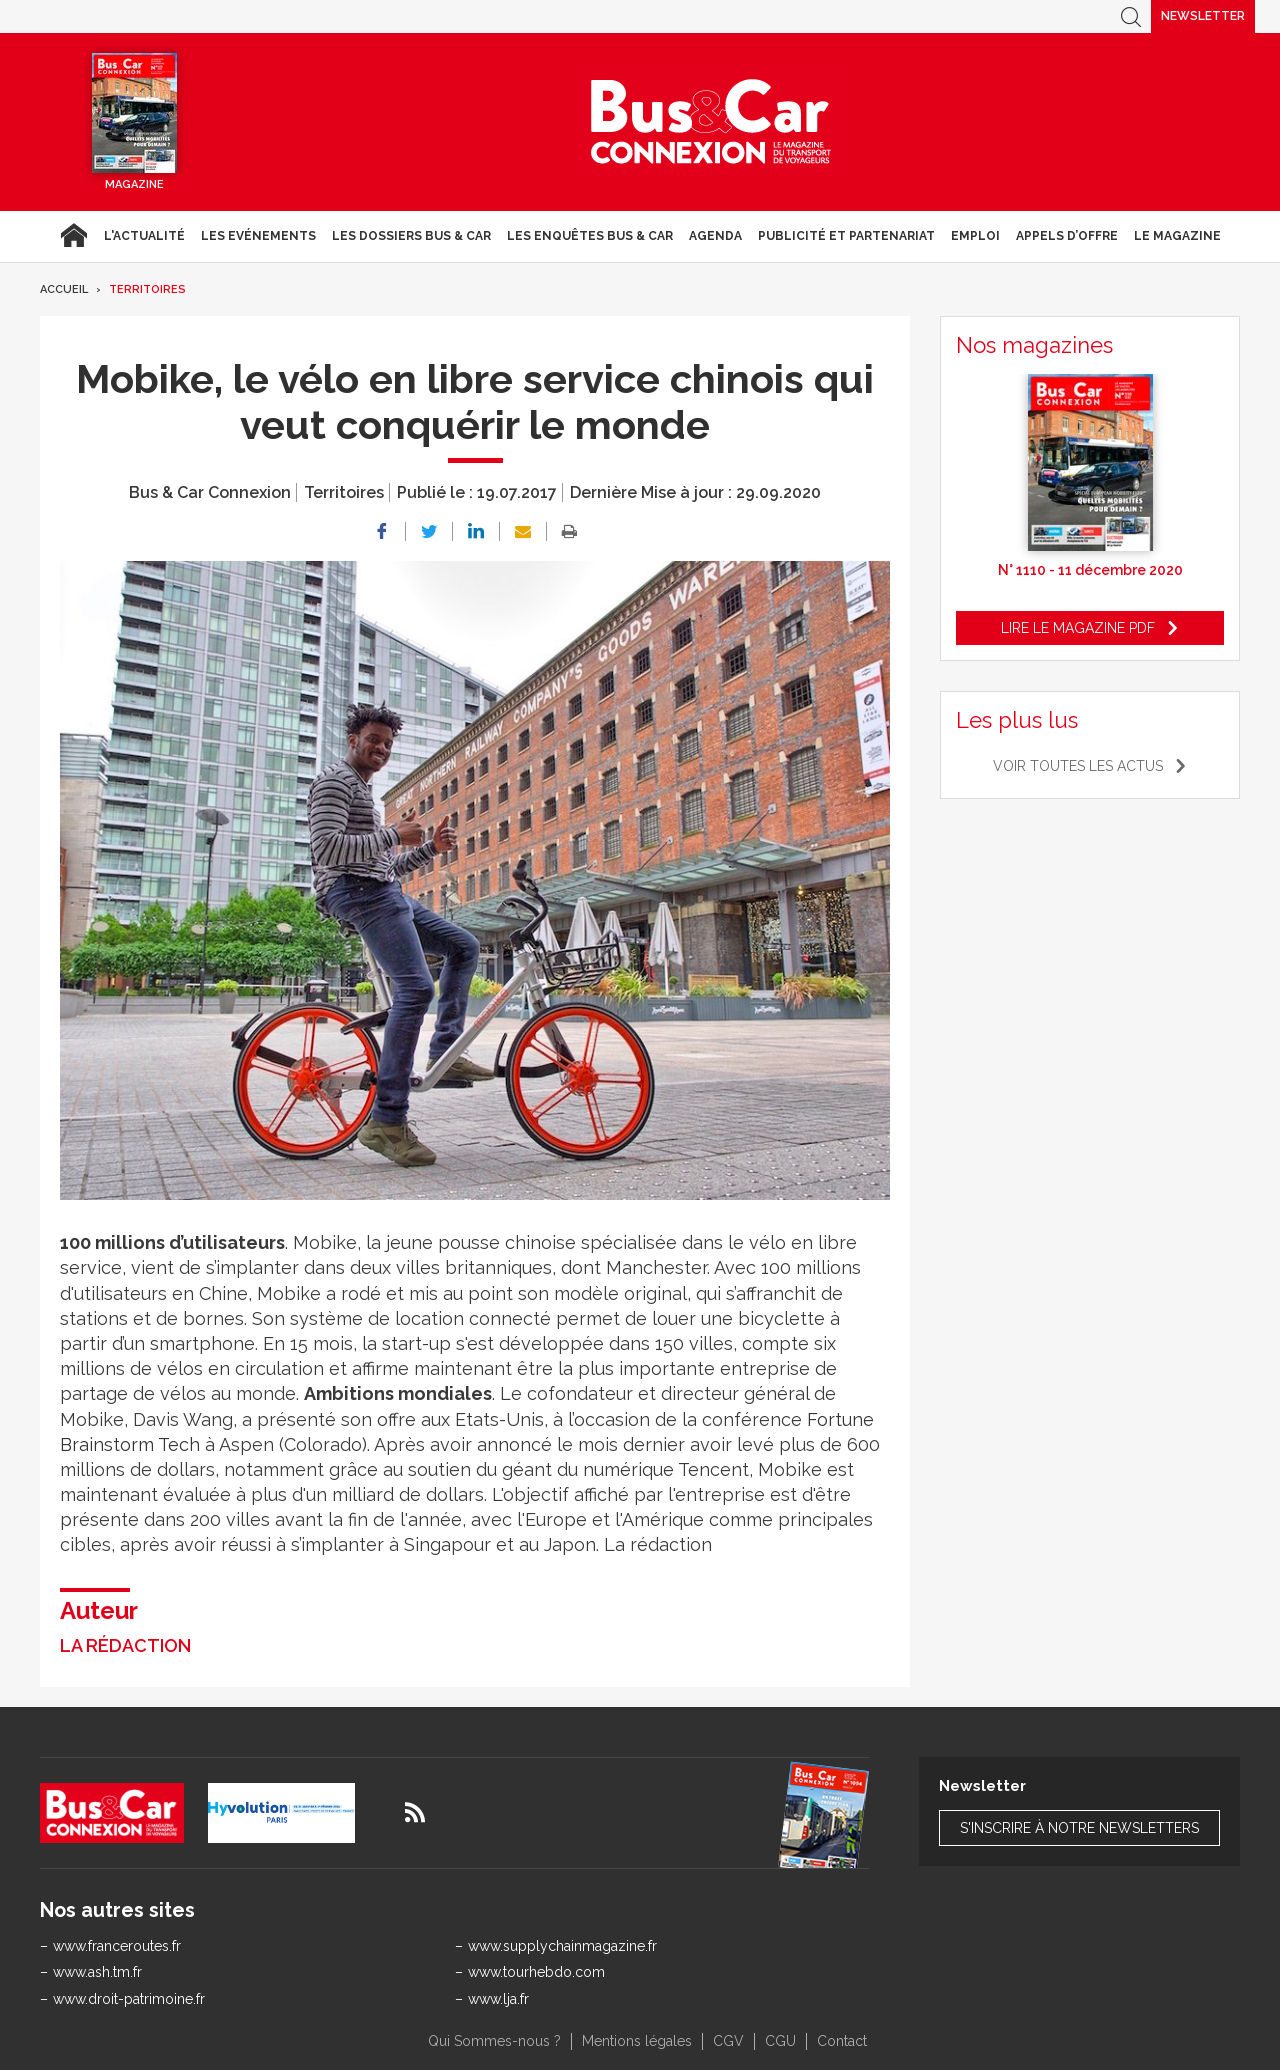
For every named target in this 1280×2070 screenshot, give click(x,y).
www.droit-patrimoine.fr (129, 1999)
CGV (728, 2041)
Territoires (147, 289)
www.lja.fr (498, 1999)
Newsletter (1203, 16)
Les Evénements (258, 236)
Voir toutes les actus (1078, 766)
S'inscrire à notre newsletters (1079, 1828)
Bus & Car (711, 122)
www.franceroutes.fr (117, 1946)
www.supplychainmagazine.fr (562, 1946)
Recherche (1131, 16)
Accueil (73, 236)
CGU (780, 2041)
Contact (842, 2041)
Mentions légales (637, 2041)
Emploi (975, 236)
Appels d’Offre (1067, 236)
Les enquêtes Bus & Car (590, 236)
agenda (715, 236)
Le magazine (1177, 236)
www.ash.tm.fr (97, 1972)
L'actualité (144, 236)
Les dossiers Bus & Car (411, 236)
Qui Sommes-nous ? (494, 2041)
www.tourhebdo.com (536, 1972)
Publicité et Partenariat (846, 236)
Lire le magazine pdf (1078, 628)
